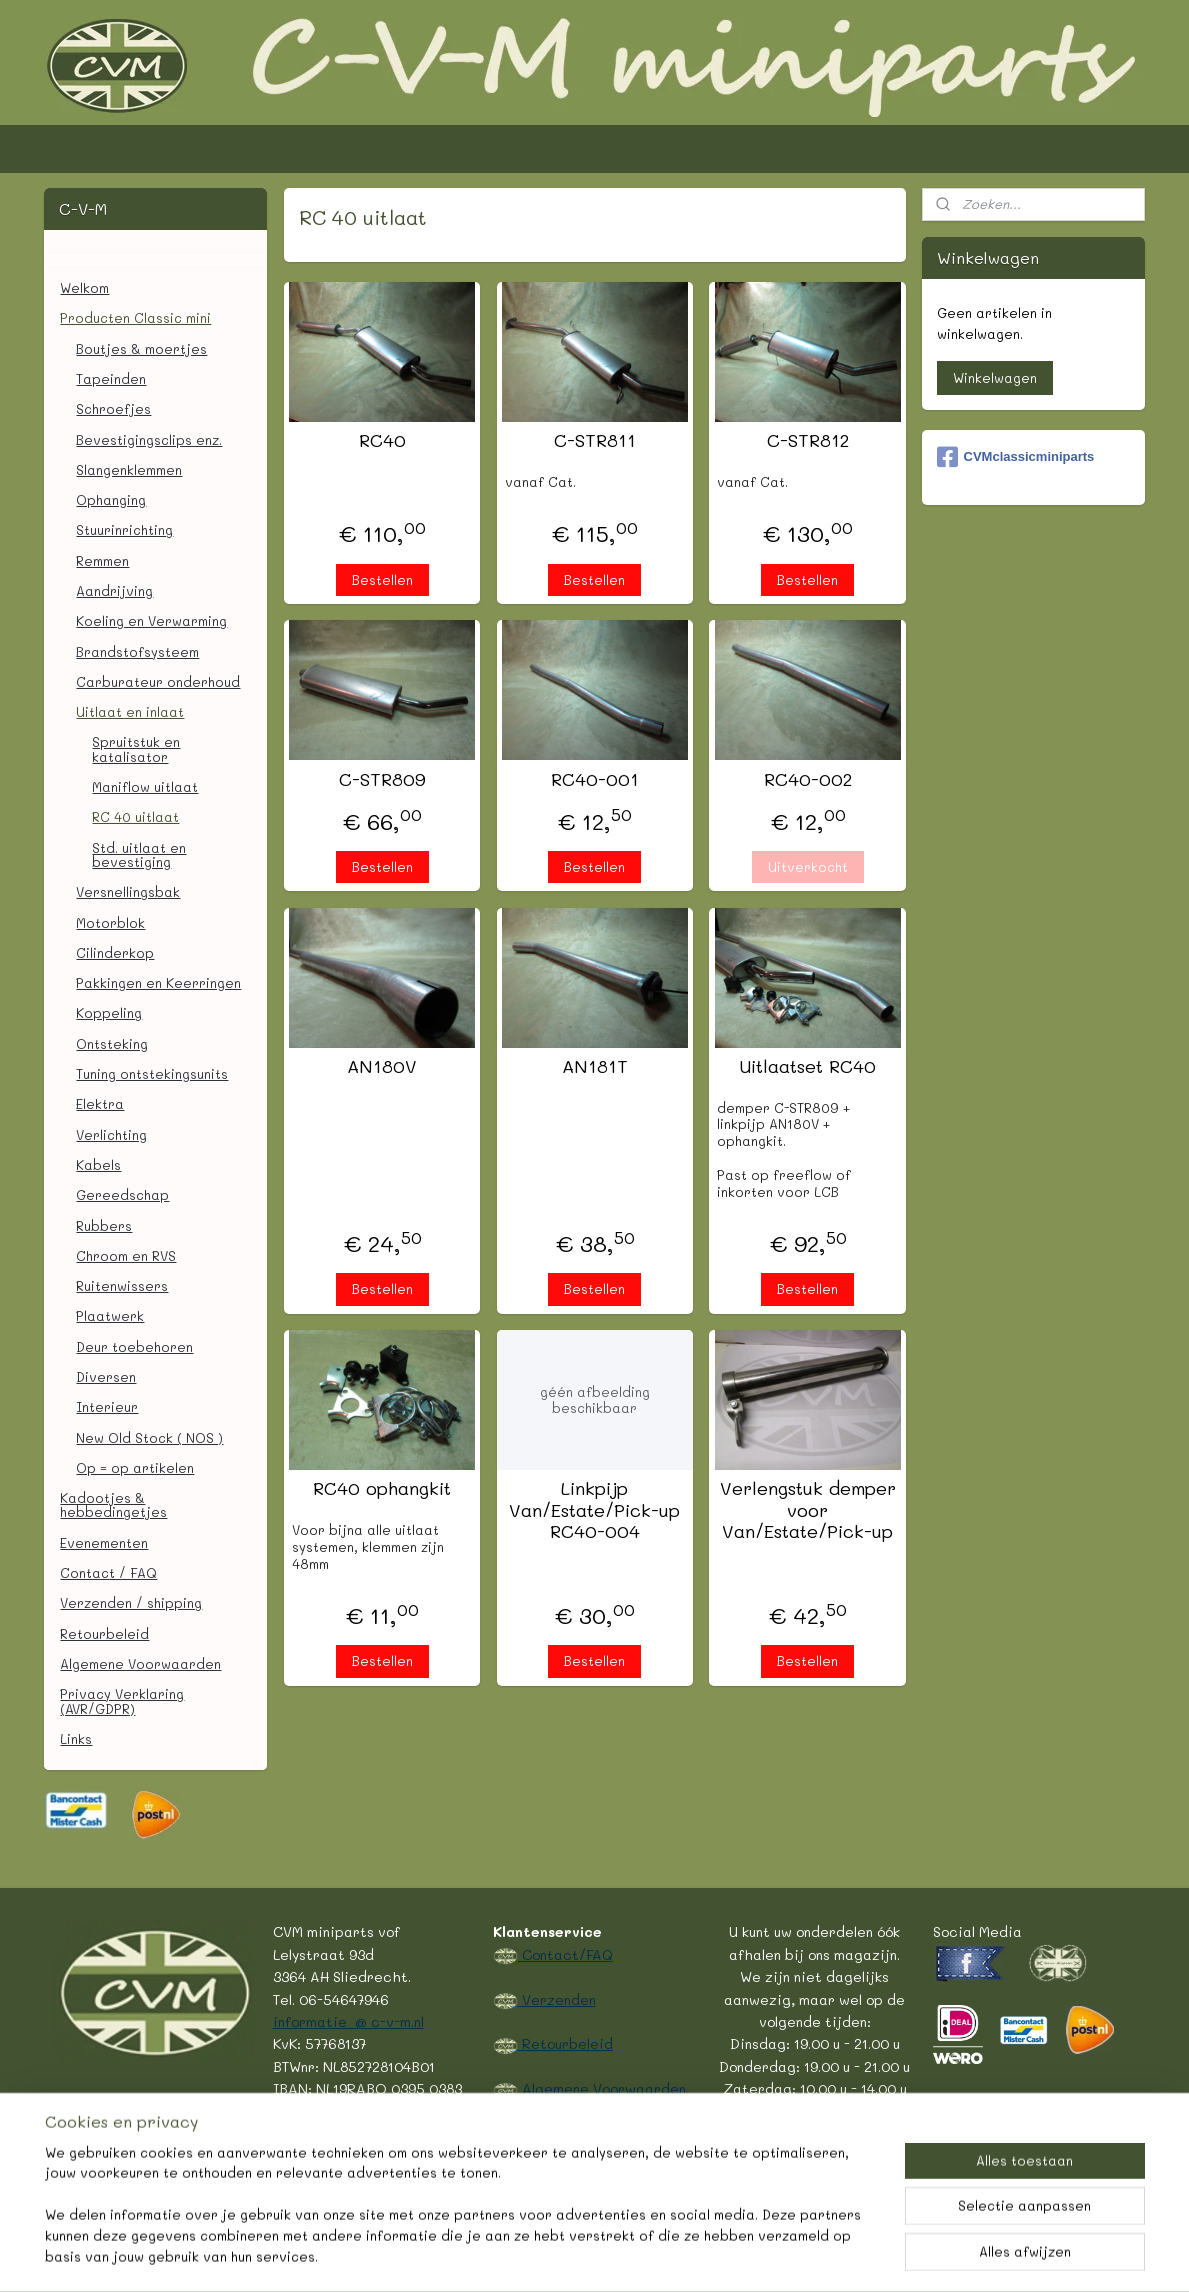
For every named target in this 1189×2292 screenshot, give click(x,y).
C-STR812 (807, 441)
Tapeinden (111, 378)
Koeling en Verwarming (151, 620)
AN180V (382, 1067)
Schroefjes (113, 408)
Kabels (98, 1164)
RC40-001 (594, 780)
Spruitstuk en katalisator (136, 748)
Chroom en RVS (126, 1255)
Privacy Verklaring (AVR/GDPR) (122, 1700)
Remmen (102, 560)
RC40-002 (807, 780)
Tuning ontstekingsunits (152, 1073)
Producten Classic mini (135, 317)
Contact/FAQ (565, 1954)
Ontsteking (112, 1043)
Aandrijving (114, 590)
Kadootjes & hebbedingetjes (113, 1504)
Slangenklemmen (129, 469)
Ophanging (111, 499)
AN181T (594, 1067)
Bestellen (381, 579)
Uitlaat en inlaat (130, 711)
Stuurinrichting (124, 529)
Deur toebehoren (134, 1346)
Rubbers (104, 1225)
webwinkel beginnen (615, 2255)
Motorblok (110, 922)
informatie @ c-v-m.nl (348, 2021)
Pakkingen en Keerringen (158, 982)
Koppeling (109, 1012)
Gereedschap (122, 1194)
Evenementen (104, 1542)
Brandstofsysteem (137, 651)
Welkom (84, 287)
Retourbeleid (104, 1633)
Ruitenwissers (122, 1285)
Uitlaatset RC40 (807, 1067)
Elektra (100, 1103)
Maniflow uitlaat (145, 786)
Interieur (107, 1406)
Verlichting (111, 1134)
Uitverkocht (807, 866)
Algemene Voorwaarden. (603, 2088)
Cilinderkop (115, 952)
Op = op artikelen (135, 1467)
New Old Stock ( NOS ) (149, 1437)
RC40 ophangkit (382, 1489)
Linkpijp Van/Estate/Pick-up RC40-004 (594, 1510)
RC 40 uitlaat (135, 816)
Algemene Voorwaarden (140, 1663)
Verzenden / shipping (131, 1602)
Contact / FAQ (108, 1572)
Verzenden (557, 1999)
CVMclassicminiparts (1016, 457)
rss (538, 2255)
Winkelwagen (995, 377)
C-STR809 (381, 780)
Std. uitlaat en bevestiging (139, 854)
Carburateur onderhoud (158, 681)
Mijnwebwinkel (799, 2255)
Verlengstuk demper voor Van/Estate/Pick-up (807, 1510)
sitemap (496, 2255)
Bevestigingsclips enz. (149, 439)
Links (76, 1738)
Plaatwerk (110, 1315)
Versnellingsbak (128, 891)
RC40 (381, 441)
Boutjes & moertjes (141, 348)
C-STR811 (594, 441)
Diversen (106, 1376)
